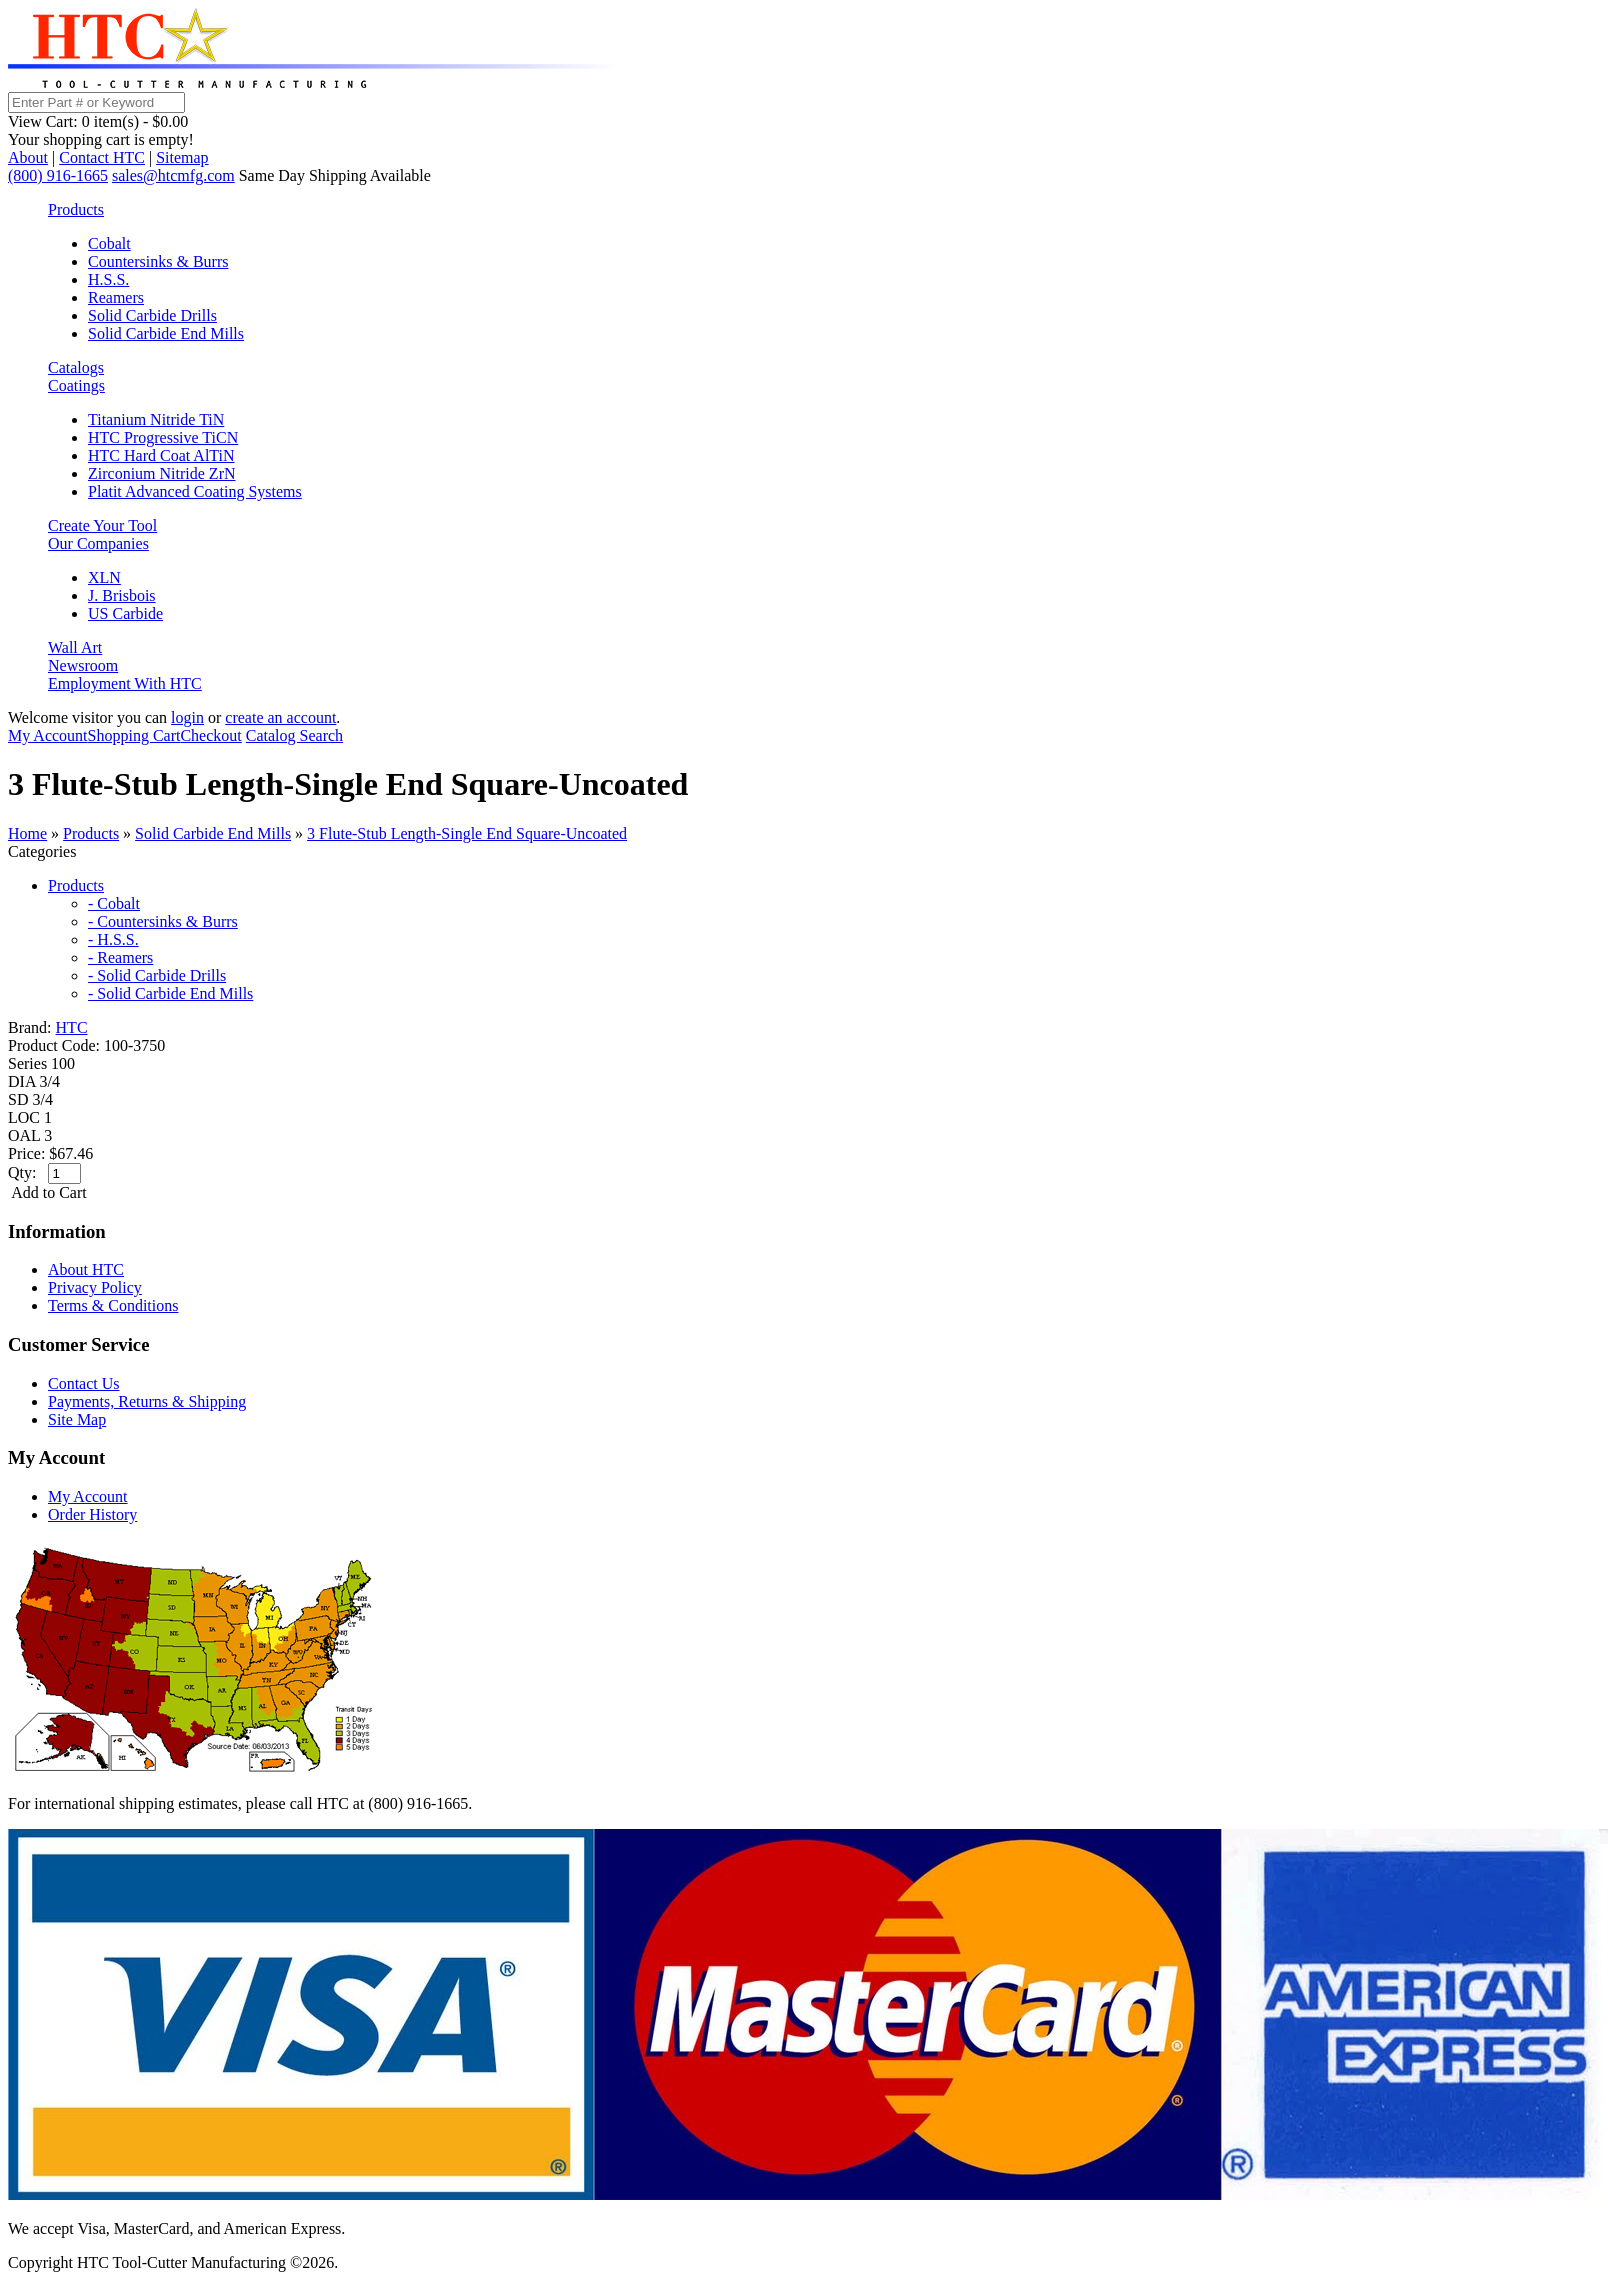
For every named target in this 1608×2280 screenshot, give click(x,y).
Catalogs (76, 367)
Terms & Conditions (113, 1305)
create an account (280, 717)
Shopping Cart (134, 735)
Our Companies (98, 543)
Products (76, 209)
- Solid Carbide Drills (157, 975)
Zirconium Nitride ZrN (162, 473)
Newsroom (83, 665)
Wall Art (75, 647)
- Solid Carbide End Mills (170, 993)
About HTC (86, 1269)
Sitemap (182, 157)
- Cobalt (114, 903)
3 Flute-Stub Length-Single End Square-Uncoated (467, 833)
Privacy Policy (95, 1287)
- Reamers (120, 957)
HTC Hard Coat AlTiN (161, 455)
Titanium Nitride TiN (156, 419)
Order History (92, 1514)
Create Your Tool (102, 525)
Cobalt (109, 243)
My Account (48, 735)
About (28, 157)
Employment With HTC (125, 683)
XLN (104, 577)
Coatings (76, 385)
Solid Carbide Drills (152, 315)
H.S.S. (108, 279)
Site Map (77, 1419)
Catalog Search (294, 735)
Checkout (210, 735)
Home (27, 833)
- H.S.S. (113, 939)
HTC (72, 1027)
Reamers (116, 297)
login (187, 717)
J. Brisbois (122, 595)
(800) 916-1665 (58, 175)
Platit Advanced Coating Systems (195, 491)
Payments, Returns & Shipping (147, 1401)
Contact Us (84, 1383)
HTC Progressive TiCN (163, 437)
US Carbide (125, 613)
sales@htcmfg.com (173, 175)
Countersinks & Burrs (158, 261)
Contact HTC (102, 157)
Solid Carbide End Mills (166, 333)
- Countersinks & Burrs (163, 921)
